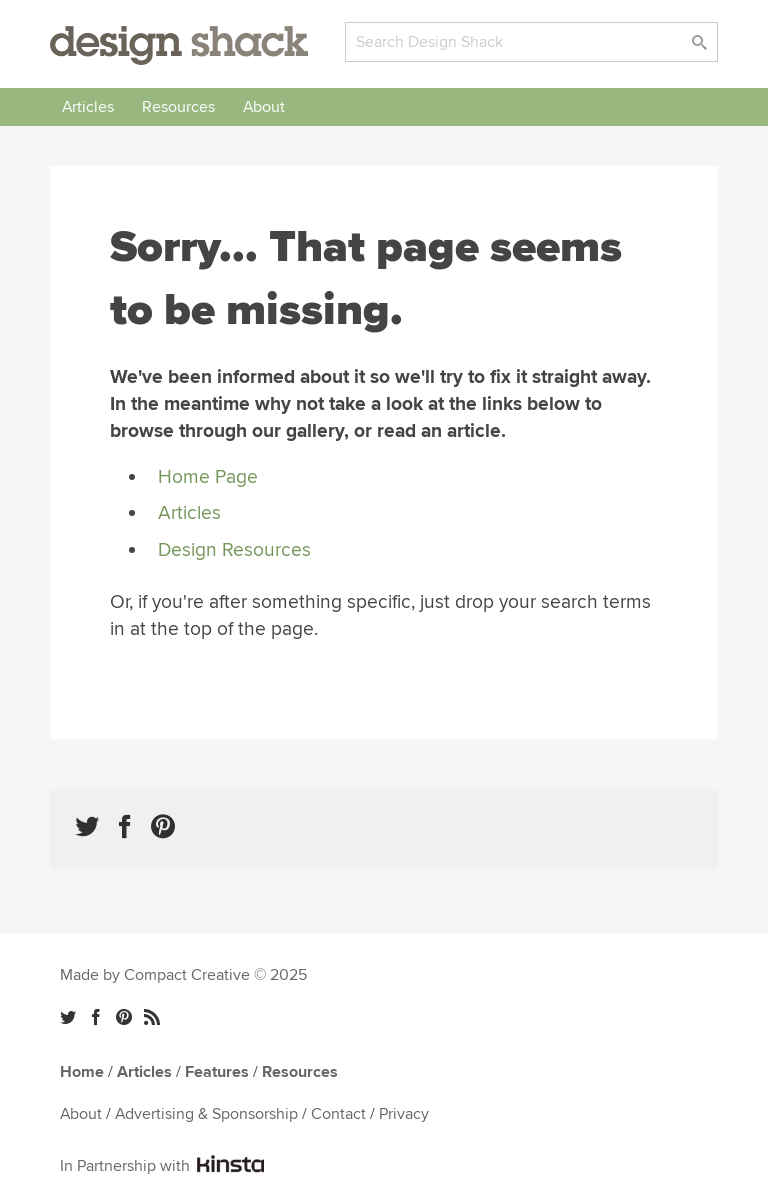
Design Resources (234, 550)
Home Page (208, 477)
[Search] (531, 42)
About (264, 107)
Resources (178, 107)
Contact (338, 1114)
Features (217, 1072)
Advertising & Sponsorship (206, 1114)
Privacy (404, 1114)
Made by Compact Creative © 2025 (183, 975)
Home (82, 1072)
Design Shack (179, 45)
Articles (88, 107)
